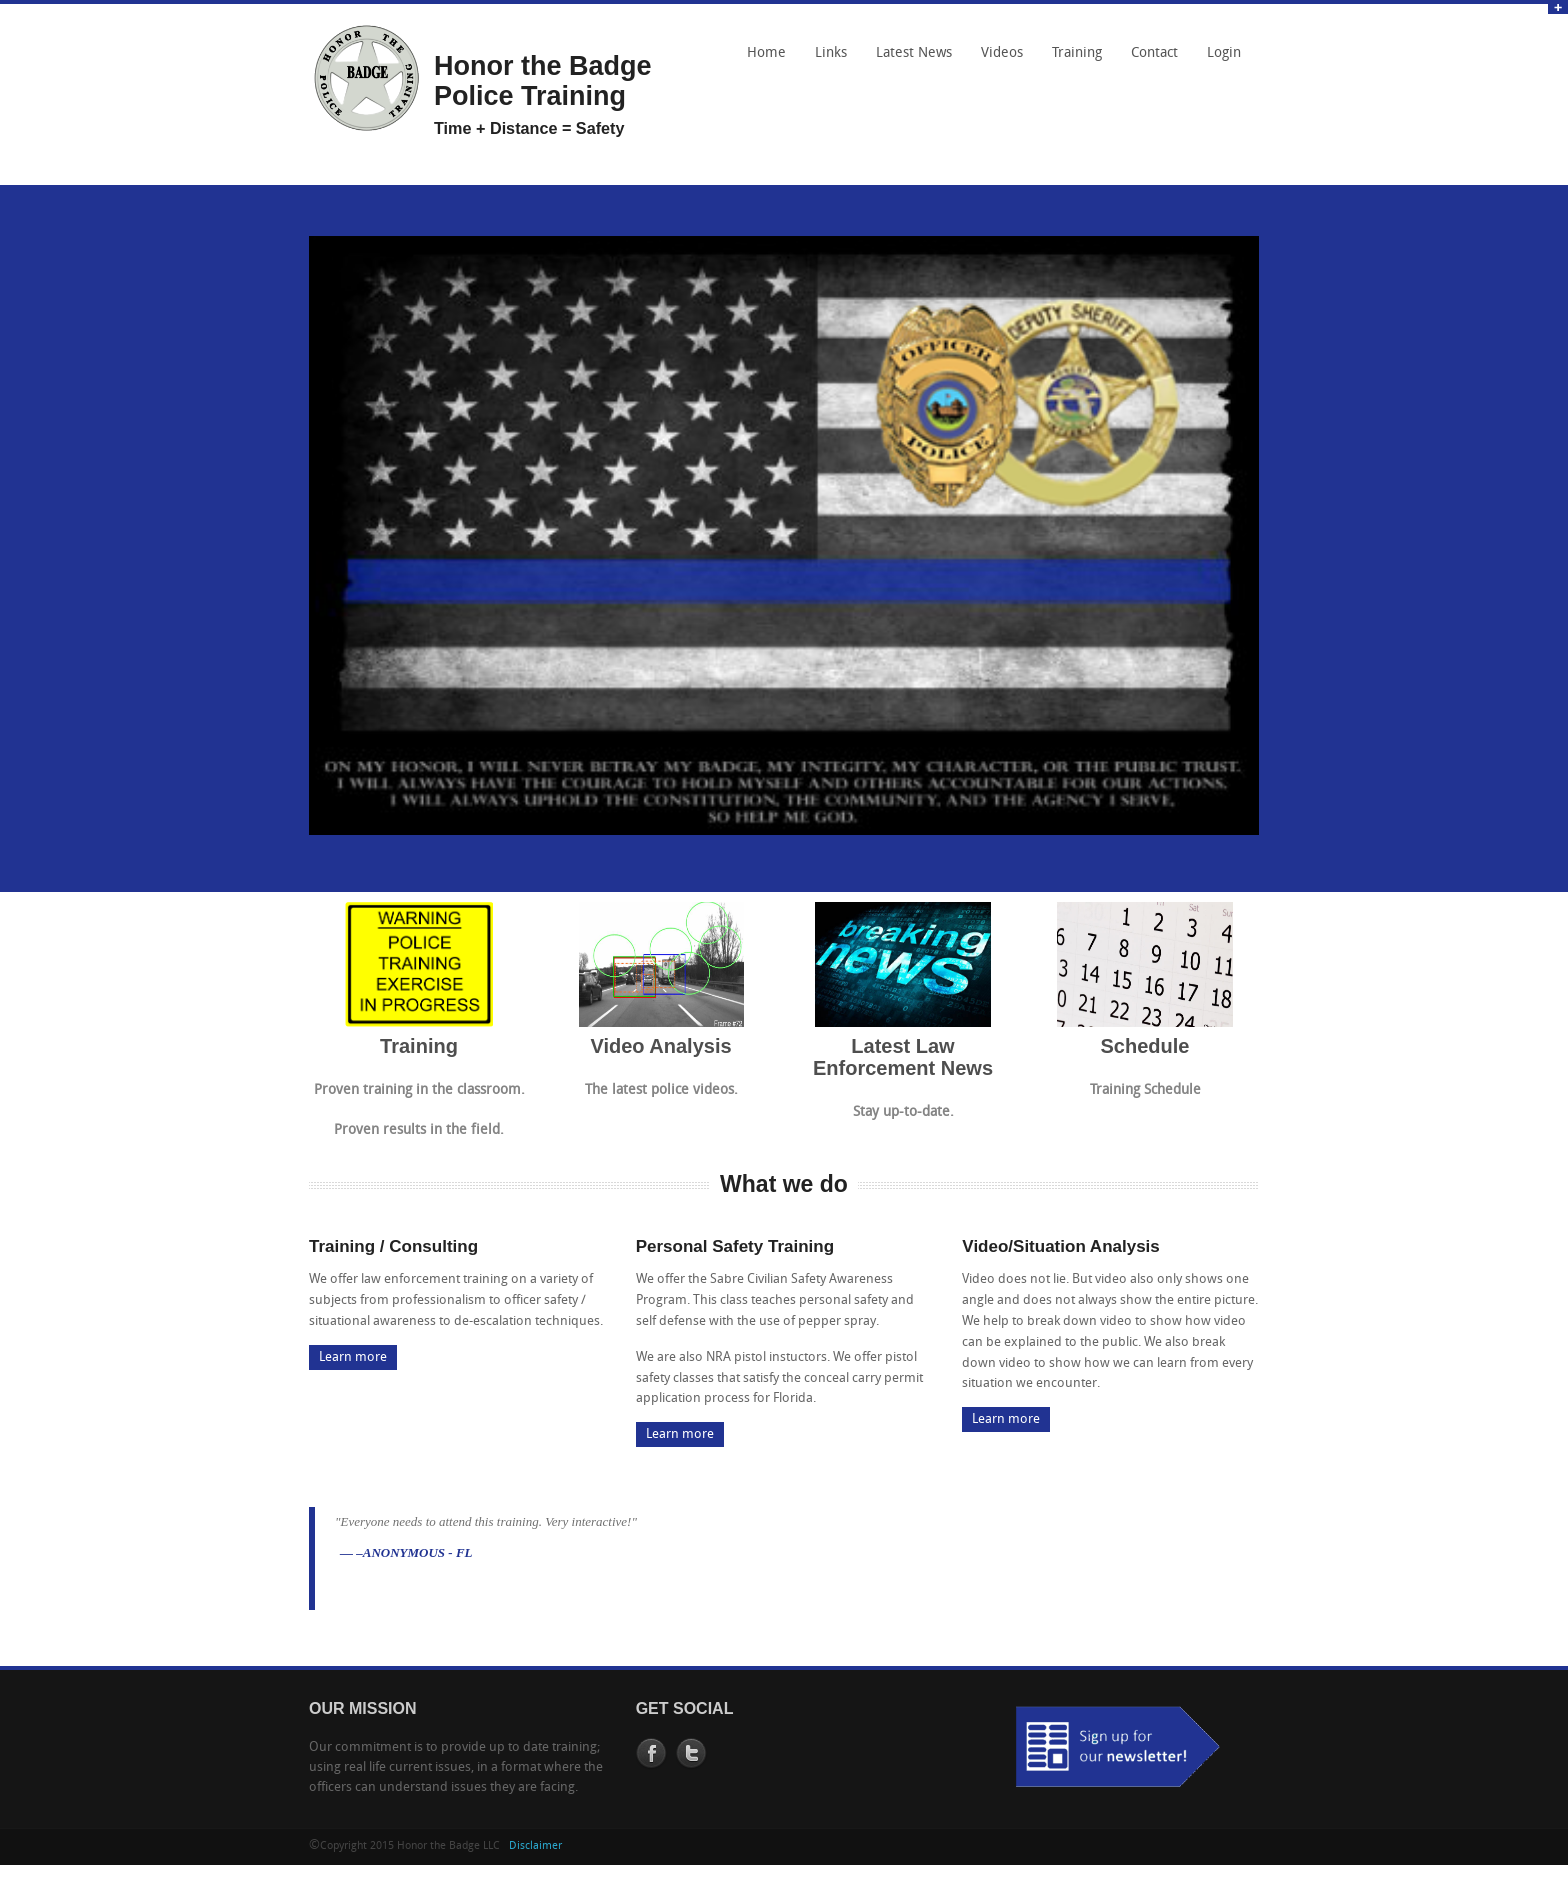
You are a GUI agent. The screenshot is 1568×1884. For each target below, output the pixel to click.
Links (826, 60)
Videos (1002, 53)
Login (1224, 53)
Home (766, 53)
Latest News (914, 53)
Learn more (353, 1357)
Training (1077, 53)
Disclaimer (535, 1846)
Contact (1149, 60)
